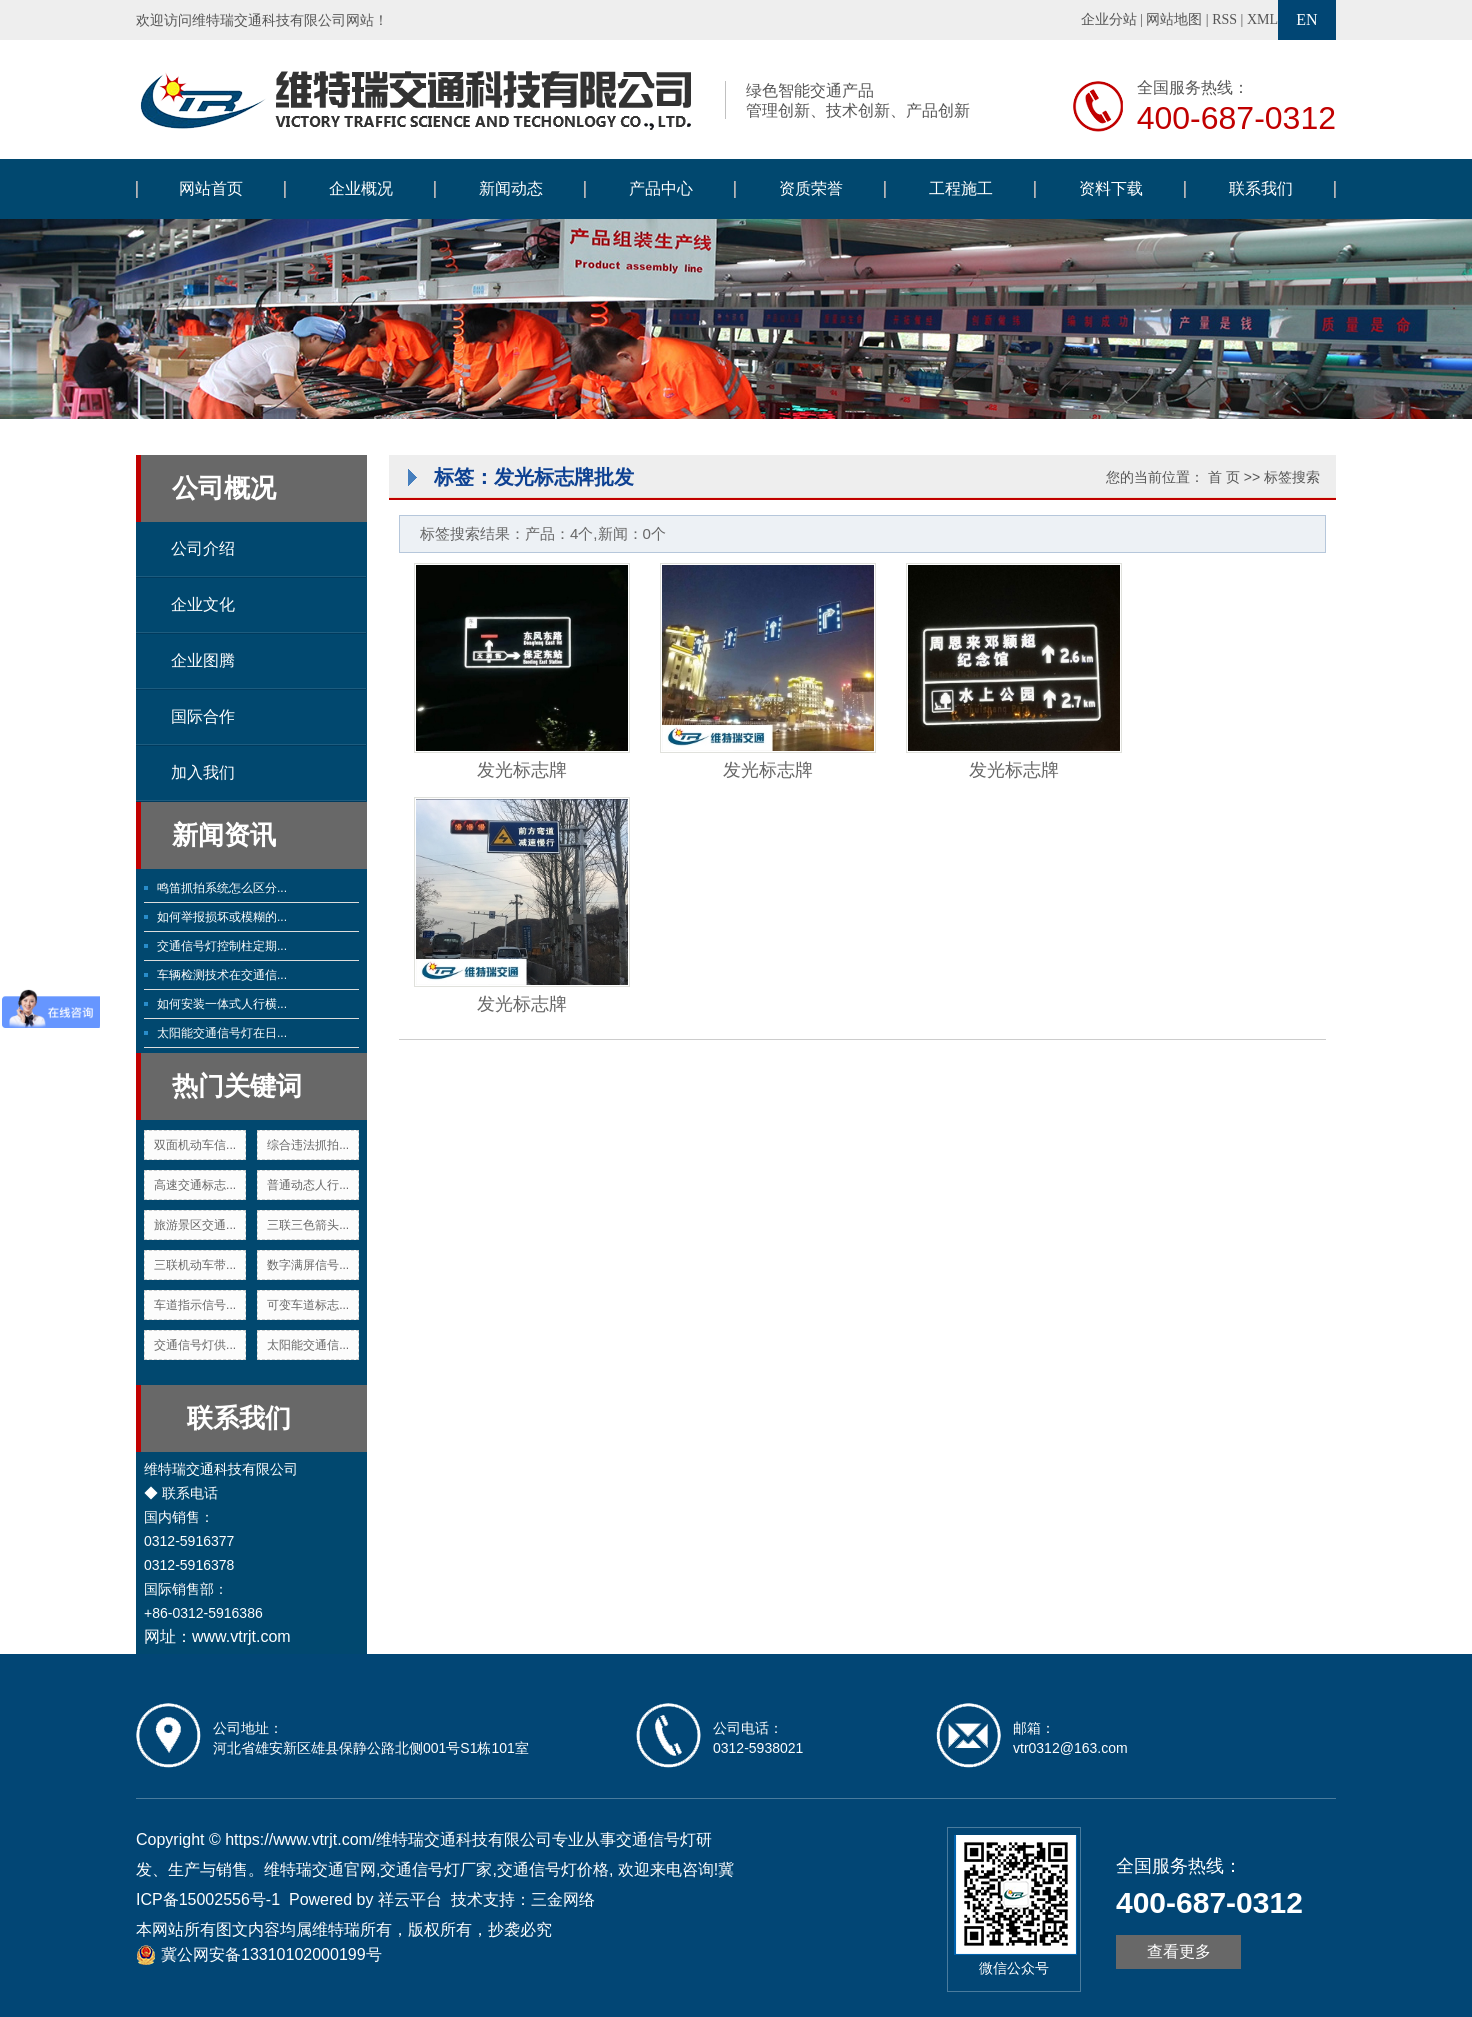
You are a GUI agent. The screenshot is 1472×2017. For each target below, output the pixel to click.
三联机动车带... (195, 1265)
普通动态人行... (308, 1185)
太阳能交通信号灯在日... (222, 1033)
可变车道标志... (308, 1305)
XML (1262, 19)
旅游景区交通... (195, 1225)
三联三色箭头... (308, 1225)
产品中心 (661, 188)
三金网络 (563, 1899)
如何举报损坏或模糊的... (222, 917)
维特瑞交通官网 (320, 1869)
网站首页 (211, 188)
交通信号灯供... (195, 1345)
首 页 (1224, 477)
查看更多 (1179, 1951)
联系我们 (1261, 188)
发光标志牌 (522, 770)
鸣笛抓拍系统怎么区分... (222, 888)
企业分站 (1109, 19)
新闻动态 (511, 188)
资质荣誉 (811, 188)
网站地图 (1174, 19)
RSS (1224, 19)
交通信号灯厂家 (436, 1869)
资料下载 (1111, 188)
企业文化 (203, 604)
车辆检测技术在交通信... (222, 975)
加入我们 (203, 772)
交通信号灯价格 (553, 1869)
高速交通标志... (195, 1185)
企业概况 (361, 188)
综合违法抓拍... (308, 1145)
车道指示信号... (195, 1305)
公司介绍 (203, 548)
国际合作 (203, 716)
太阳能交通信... (308, 1345)
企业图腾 (203, 660)
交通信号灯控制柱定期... (222, 946)
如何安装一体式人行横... (222, 1004)
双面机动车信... (195, 1145)
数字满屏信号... (308, 1265)
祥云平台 (410, 1899)
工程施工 (961, 188)
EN (1306, 19)
